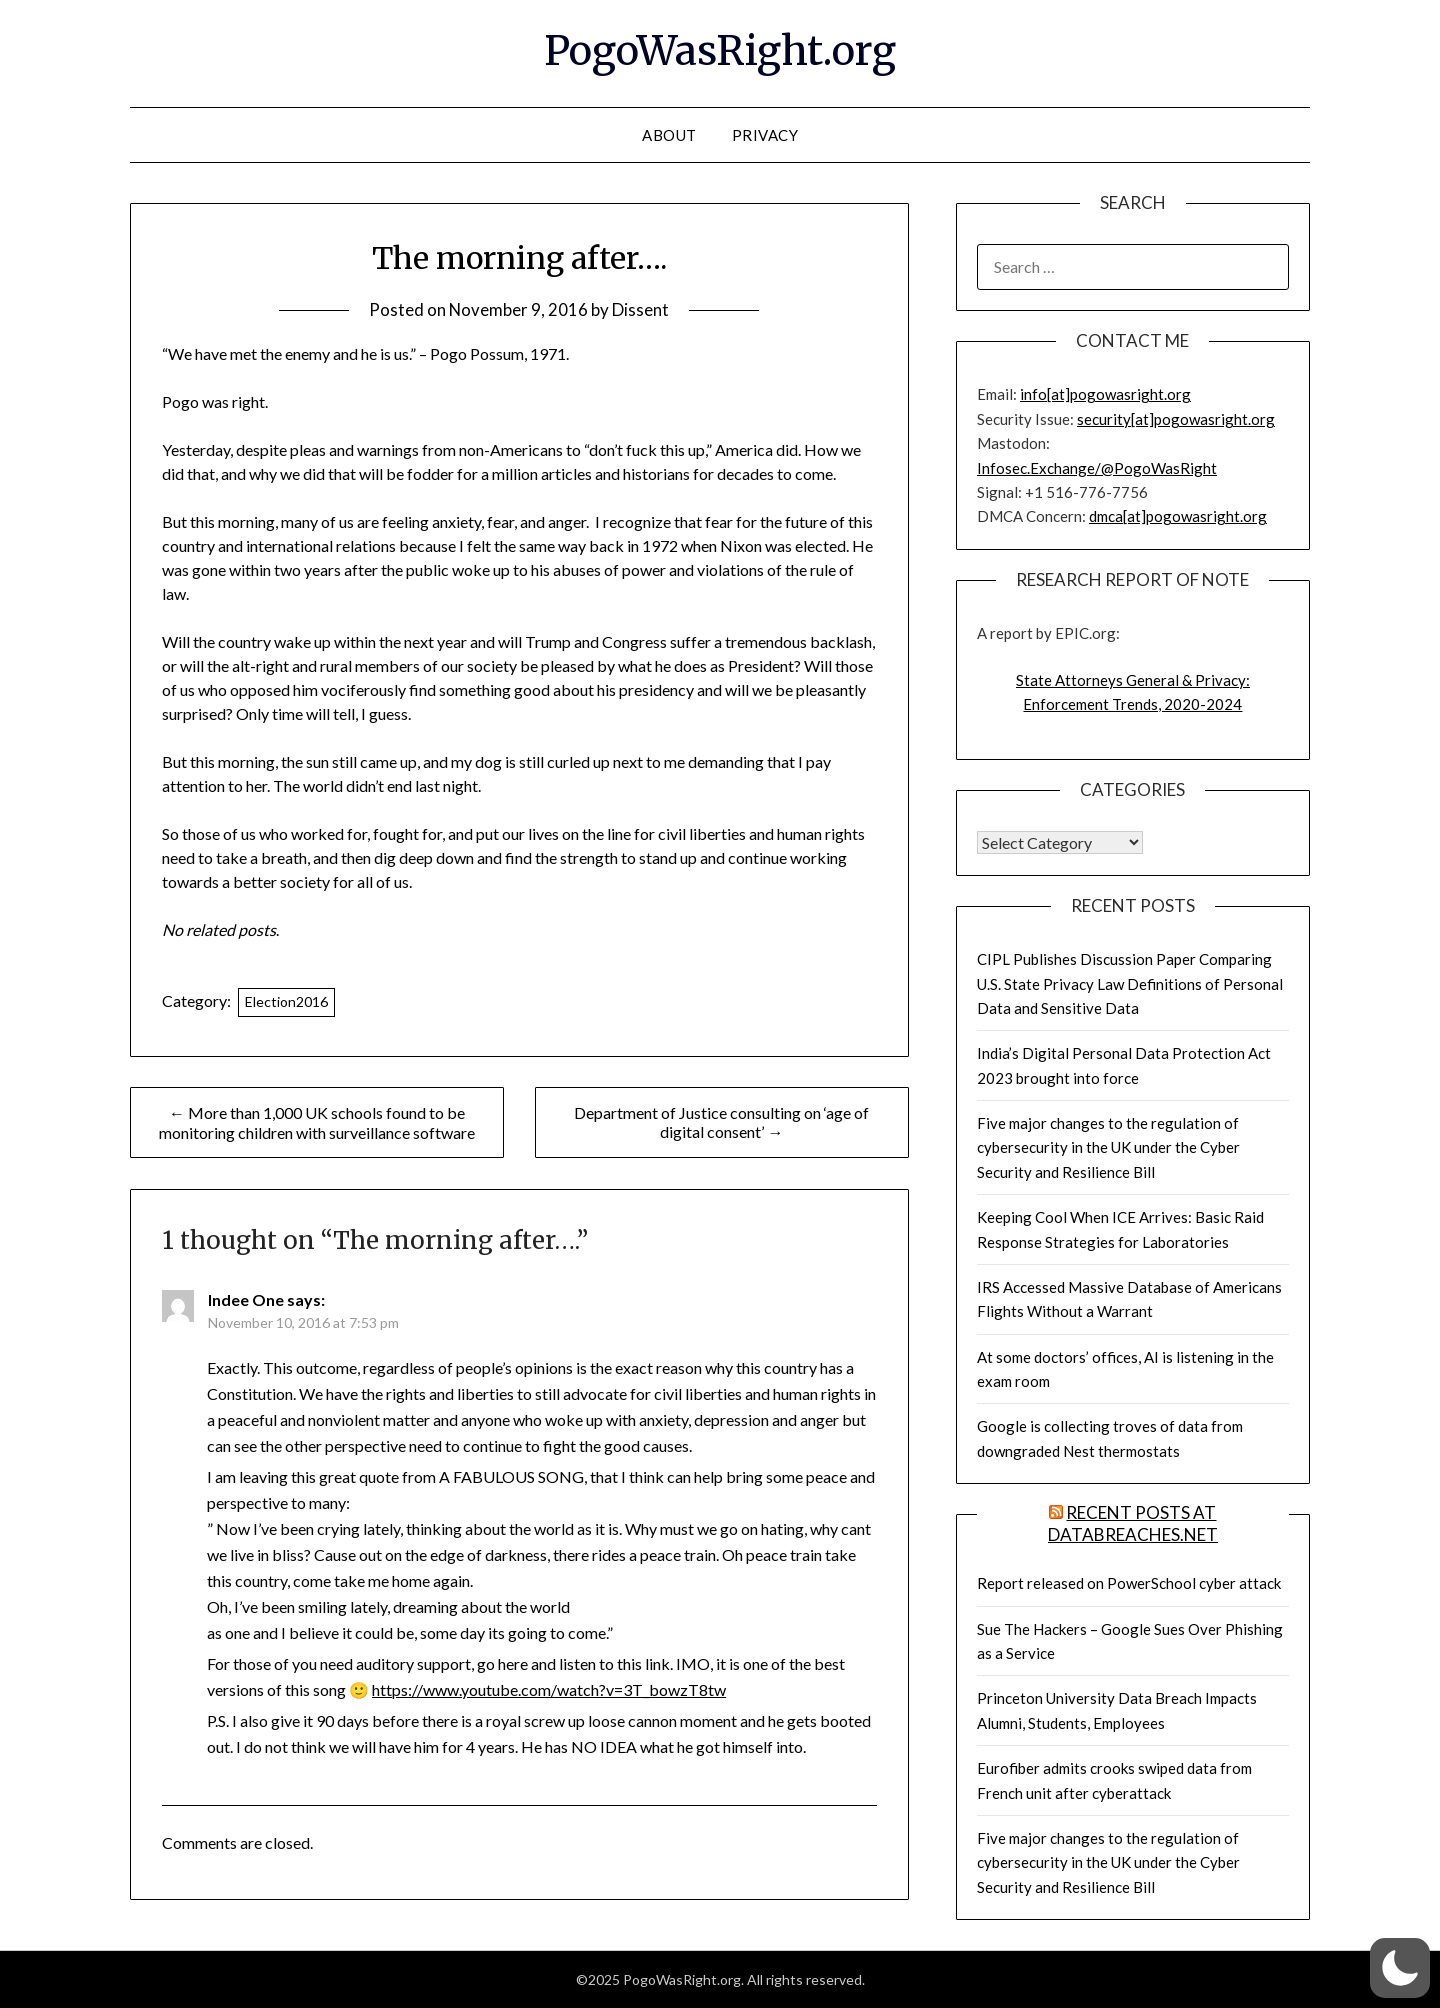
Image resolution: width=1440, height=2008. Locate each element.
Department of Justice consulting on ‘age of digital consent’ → (721, 1122)
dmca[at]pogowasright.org (1178, 516)
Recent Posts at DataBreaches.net (1133, 1523)
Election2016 (286, 1001)
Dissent (641, 309)
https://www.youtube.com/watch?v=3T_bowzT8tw (549, 1689)
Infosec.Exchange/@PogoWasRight (1097, 468)
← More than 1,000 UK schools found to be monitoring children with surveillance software (317, 1122)
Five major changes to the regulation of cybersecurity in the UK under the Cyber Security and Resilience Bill (1108, 1147)
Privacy (765, 135)
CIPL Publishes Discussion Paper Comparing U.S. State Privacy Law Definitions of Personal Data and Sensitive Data (1130, 983)
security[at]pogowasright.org (1176, 419)
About (669, 135)
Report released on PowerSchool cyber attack (1129, 1583)
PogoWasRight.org (720, 51)
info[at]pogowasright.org (1105, 394)
